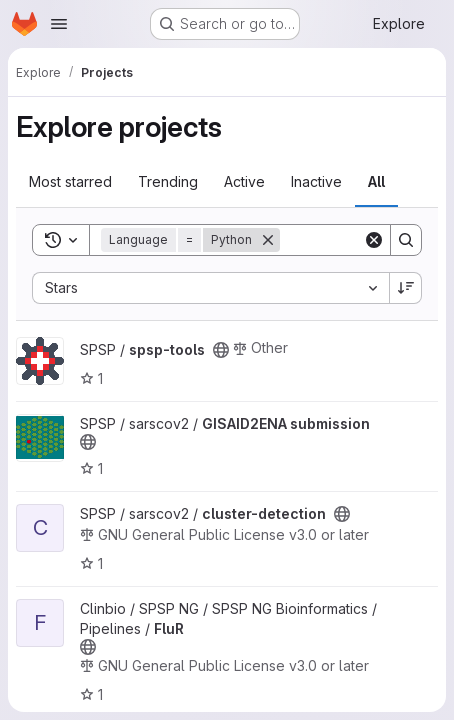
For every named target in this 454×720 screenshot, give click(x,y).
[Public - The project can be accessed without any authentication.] (221, 350)
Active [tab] (244, 181)
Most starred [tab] (70, 181)
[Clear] (374, 240)
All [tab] (376, 181)
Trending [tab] (168, 181)
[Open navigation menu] (59, 24)
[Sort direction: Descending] (406, 288)
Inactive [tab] (316, 181)
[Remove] (268, 240)
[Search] (406, 240)
